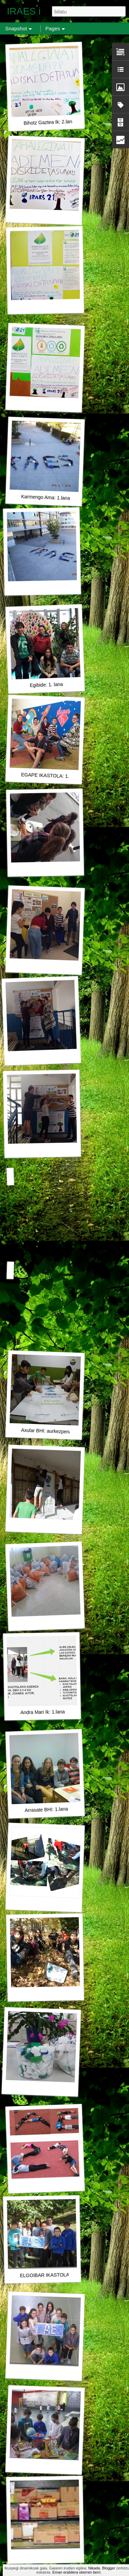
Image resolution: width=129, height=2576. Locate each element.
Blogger (108, 2568)
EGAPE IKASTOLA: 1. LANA (52, 776)
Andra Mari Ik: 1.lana (42, 1712)
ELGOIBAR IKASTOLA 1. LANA (54, 2275)
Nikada (94, 2568)
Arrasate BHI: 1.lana (46, 1809)
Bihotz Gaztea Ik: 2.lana (49, 122)
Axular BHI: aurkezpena (46, 1431)
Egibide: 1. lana (46, 684)
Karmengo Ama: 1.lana (45, 497)
